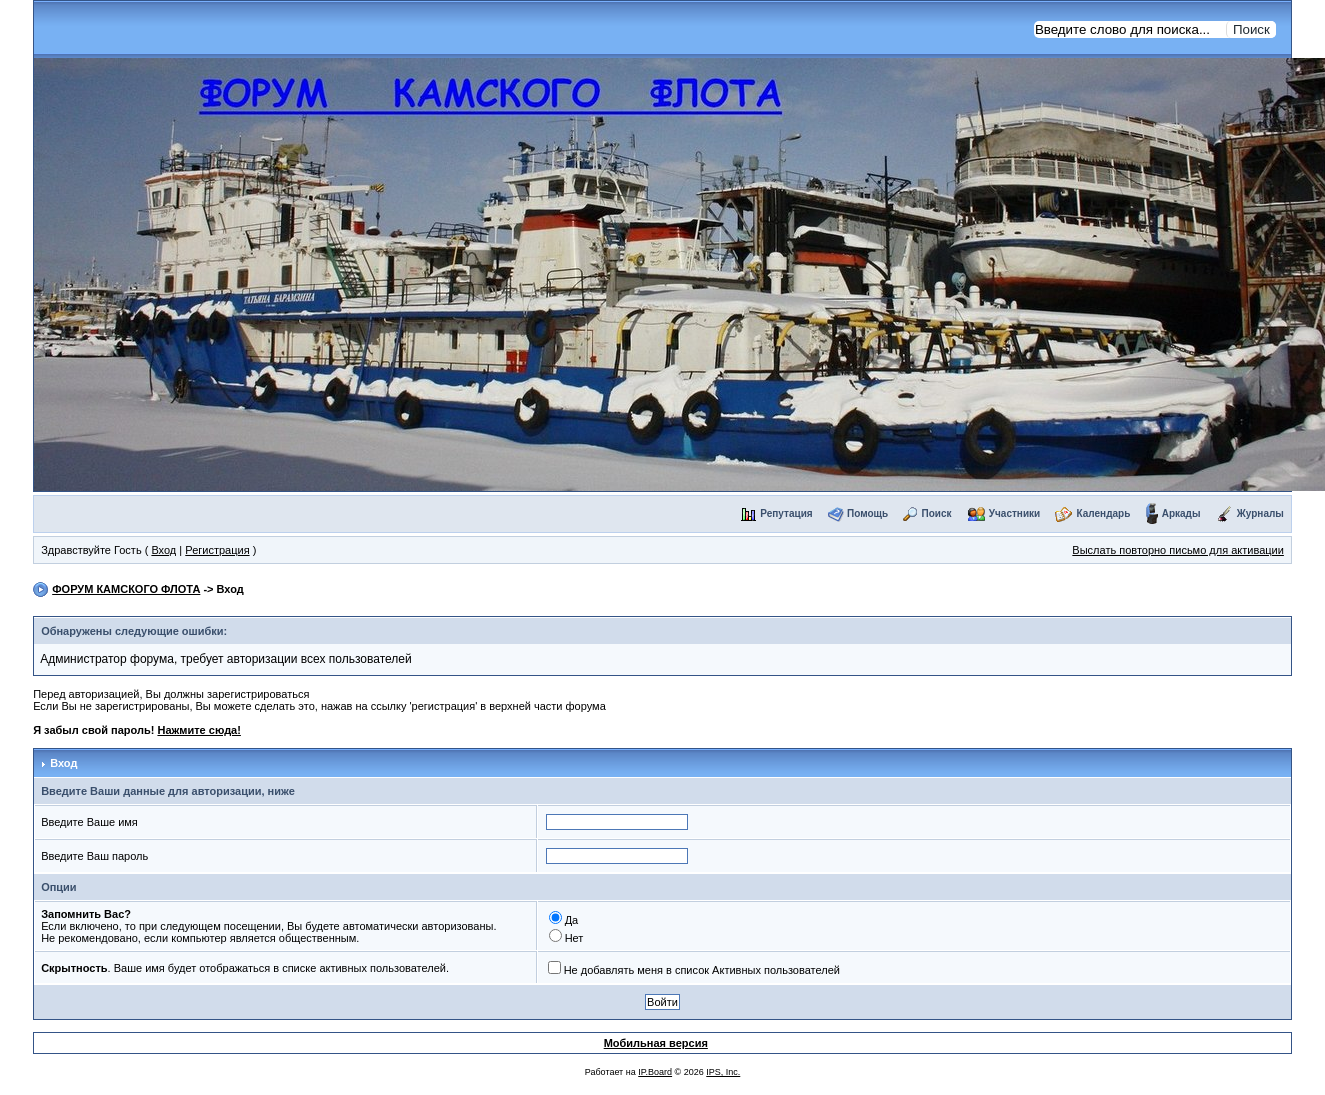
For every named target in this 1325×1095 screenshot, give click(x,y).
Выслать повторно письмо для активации (1178, 550)
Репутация (786, 513)
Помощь (867, 513)
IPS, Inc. (723, 1072)
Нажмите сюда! (198, 730)
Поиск (936, 513)
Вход (163, 550)
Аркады (1181, 513)
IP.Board (655, 1072)
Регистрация (217, 550)
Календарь (1104, 513)
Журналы (1260, 513)
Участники (1014, 513)
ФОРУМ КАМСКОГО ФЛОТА (126, 589)
